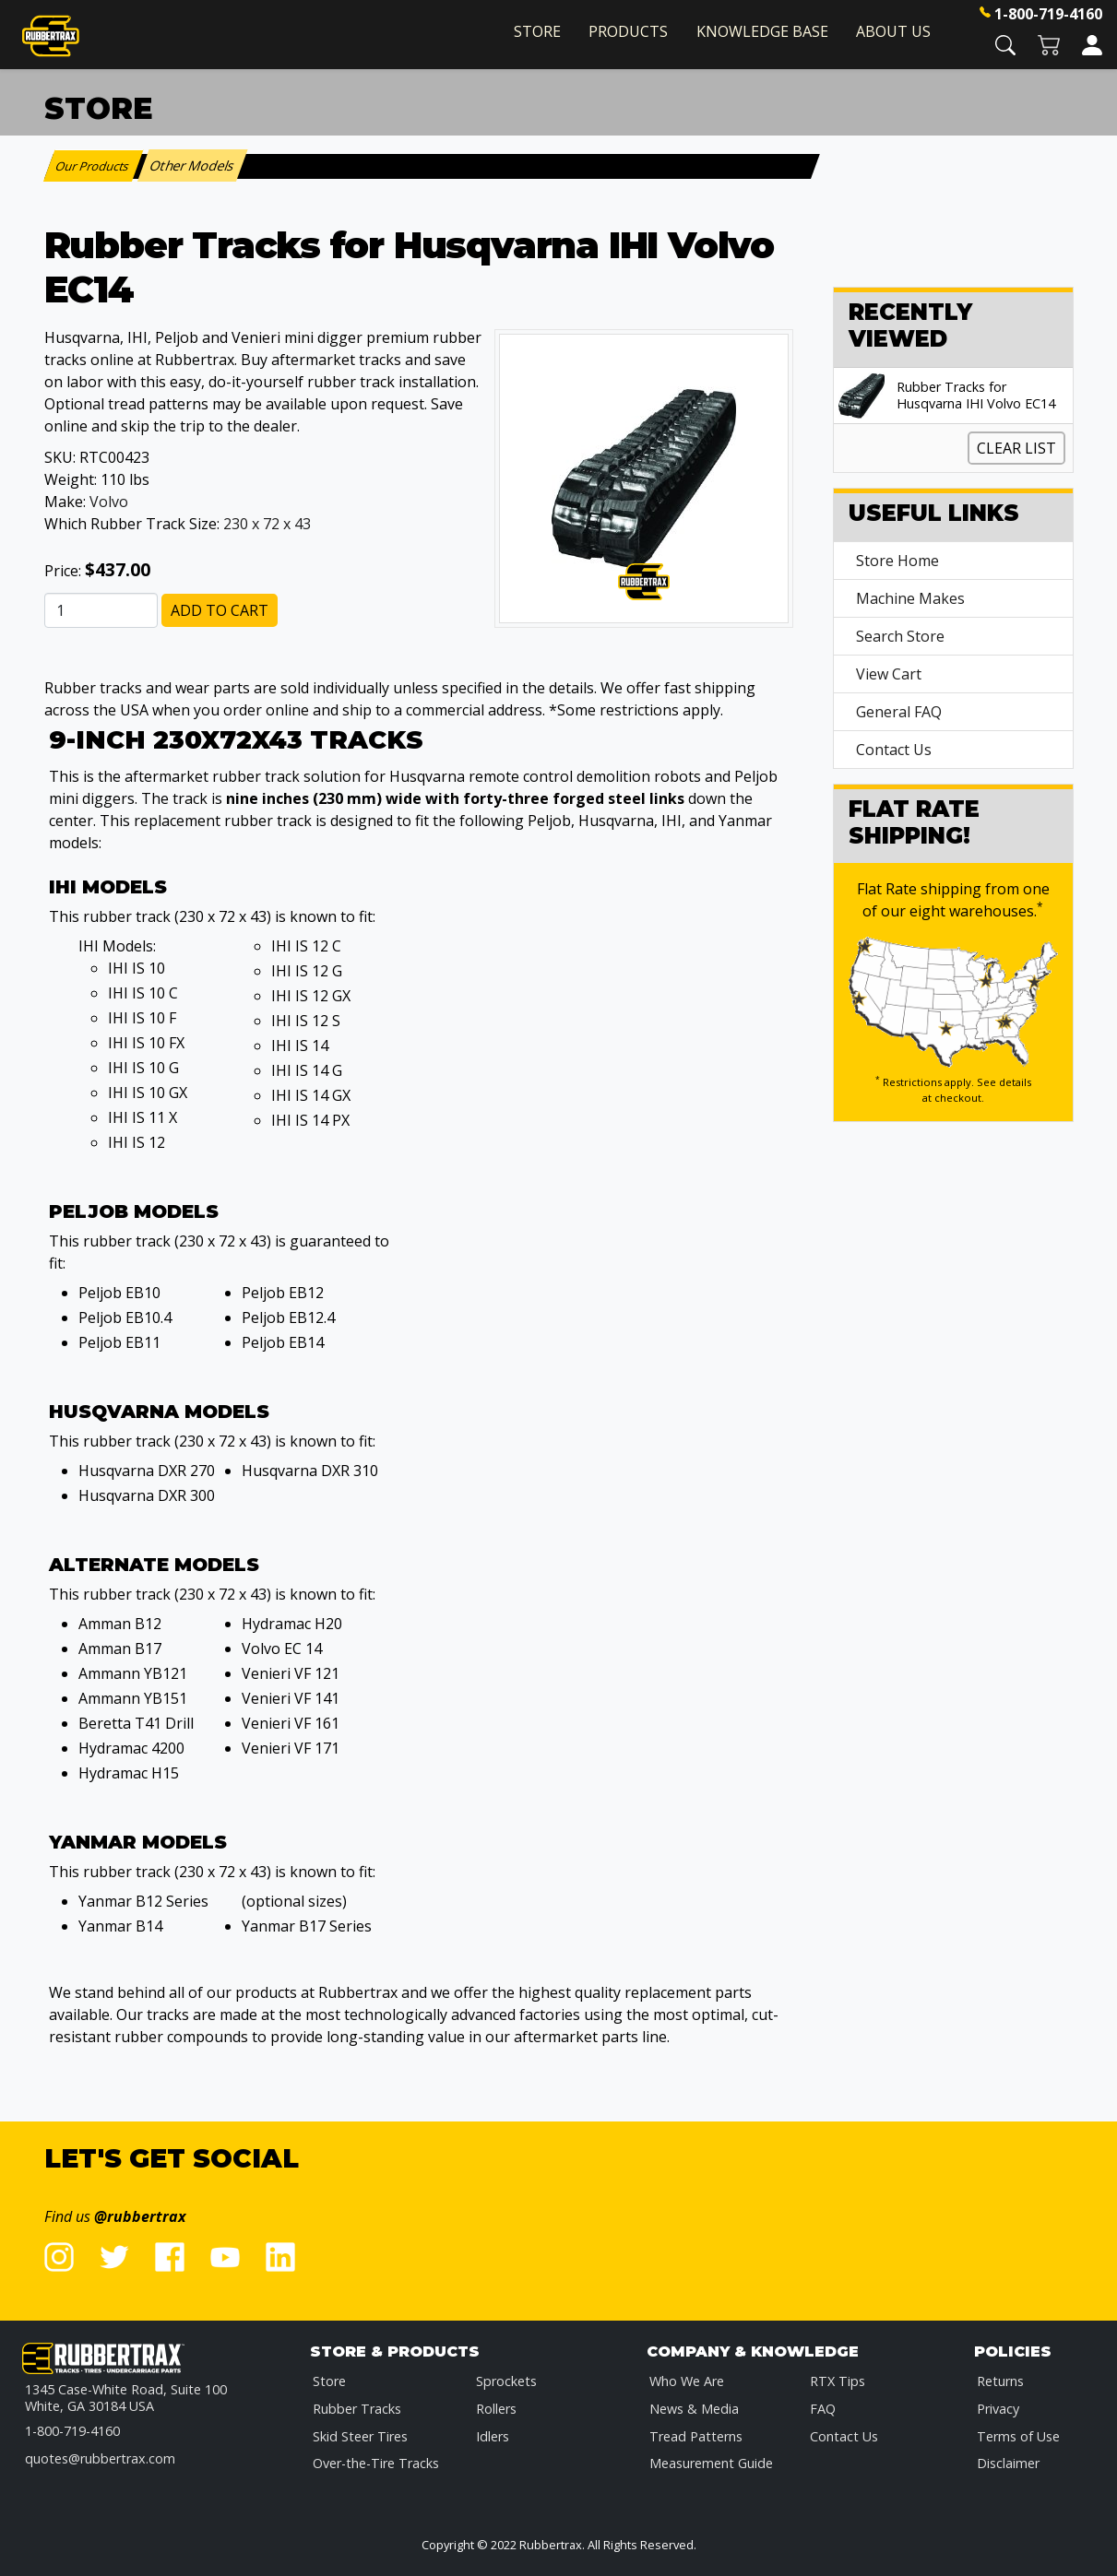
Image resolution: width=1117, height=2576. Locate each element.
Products (628, 31)
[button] (1005, 43)
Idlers (492, 2436)
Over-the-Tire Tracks (376, 2463)
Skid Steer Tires (360, 2436)
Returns (1000, 2381)
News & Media (694, 2408)
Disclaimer (1008, 2463)
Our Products (93, 166)
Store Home (897, 560)
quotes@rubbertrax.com (100, 2458)
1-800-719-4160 (1048, 14)
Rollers (496, 2408)
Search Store (900, 636)
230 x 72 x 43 (267, 524)
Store (537, 31)
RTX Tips (837, 2381)
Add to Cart (219, 610)
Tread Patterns (696, 2436)
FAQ (823, 2408)
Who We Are (686, 2381)
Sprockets (506, 2381)
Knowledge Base (762, 31)
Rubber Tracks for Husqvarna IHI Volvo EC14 (976, 395)
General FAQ (899, 712)
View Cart (888, 674)
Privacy (998, 2408)
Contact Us (894, 749)
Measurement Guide (711, 2463)
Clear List (1016, 448)
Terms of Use (1018, 2436)
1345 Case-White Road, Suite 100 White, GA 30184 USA (126, 2398)
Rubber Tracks (357, 2408)
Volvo (108, 501)
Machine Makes (910, 598)
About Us (893, 31)
